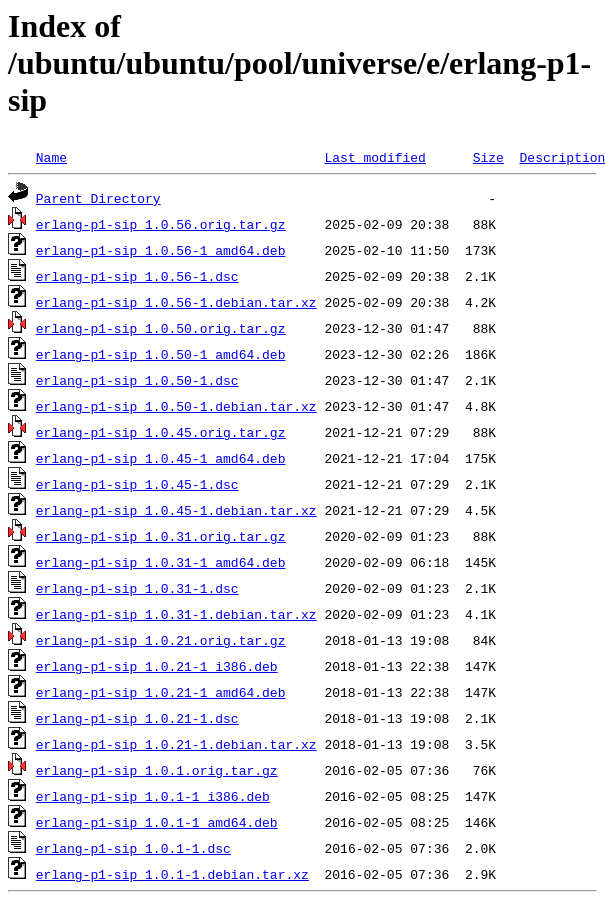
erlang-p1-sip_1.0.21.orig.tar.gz (161, 640)
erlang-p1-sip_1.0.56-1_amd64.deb (161, 250)
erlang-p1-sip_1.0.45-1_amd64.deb (161, 458)
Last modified (374, 157)
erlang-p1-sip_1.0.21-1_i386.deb (157, 666)
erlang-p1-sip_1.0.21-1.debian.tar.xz (176, 744)
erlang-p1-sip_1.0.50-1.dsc (137, 380)
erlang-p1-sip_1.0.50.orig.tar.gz (161, 328)
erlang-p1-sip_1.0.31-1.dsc (137, 588)
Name (51, 157)
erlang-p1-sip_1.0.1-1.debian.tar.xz (172, 874)
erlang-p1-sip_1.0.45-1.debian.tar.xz (176, 510)
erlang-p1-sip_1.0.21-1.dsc (137, 718)
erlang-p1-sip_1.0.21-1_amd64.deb (161, 692)
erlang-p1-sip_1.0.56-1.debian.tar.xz (176, 302)
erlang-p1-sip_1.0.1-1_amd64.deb (157, 822)
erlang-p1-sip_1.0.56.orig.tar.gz (161, 224)
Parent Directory (98, 198)
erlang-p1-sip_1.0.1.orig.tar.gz (157, 770)
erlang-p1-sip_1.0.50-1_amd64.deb (161, 354)
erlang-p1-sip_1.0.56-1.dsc (137, 276)
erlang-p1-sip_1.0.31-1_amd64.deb (161, 562)
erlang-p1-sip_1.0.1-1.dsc (133, 848)
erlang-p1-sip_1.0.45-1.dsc (137, 484)
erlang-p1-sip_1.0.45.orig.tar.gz (161, 432)
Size (488, 157)
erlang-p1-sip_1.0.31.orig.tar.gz (161, 536)
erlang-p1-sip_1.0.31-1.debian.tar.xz (176, 614)
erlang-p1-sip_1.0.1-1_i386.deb (153, 796)
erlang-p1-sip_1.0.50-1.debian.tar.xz (176, 406)
